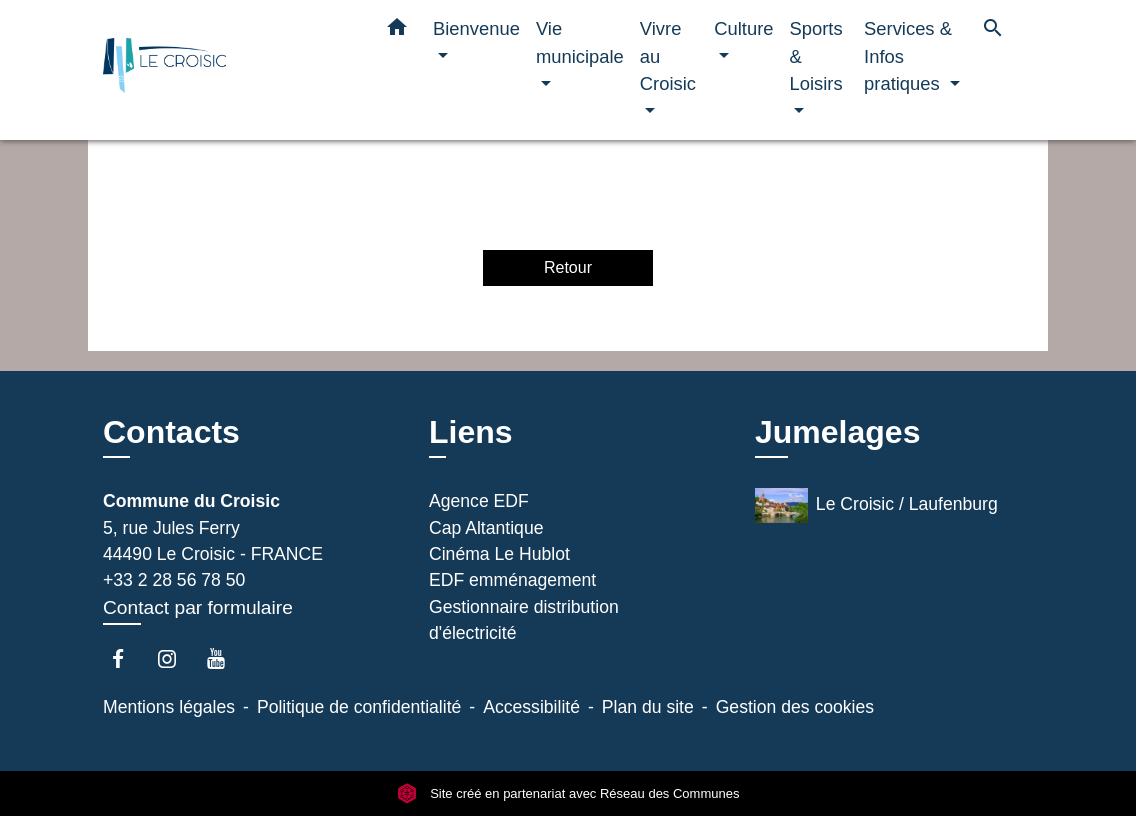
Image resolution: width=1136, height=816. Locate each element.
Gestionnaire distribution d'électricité (524, 620)
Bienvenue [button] (476, 28)
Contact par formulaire (198, 607)
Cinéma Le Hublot (499, 554)
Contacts (171, 432)
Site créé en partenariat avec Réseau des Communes (568, 793)
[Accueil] (228, 70)
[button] (397, 31)
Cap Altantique (486, 528)
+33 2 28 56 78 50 (174, 580)
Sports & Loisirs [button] (816, 56)
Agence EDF (479, 501)
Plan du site (648, 707)
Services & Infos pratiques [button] (908, 56)
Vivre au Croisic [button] (668, 56)
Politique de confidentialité (359, 707)
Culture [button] (743, 28)
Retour (568, 267)
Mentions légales (169, 707)
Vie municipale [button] (580, 42)
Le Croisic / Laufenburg (876, 505)
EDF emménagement (512, 580)
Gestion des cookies (795, 707)
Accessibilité (531, 707)
